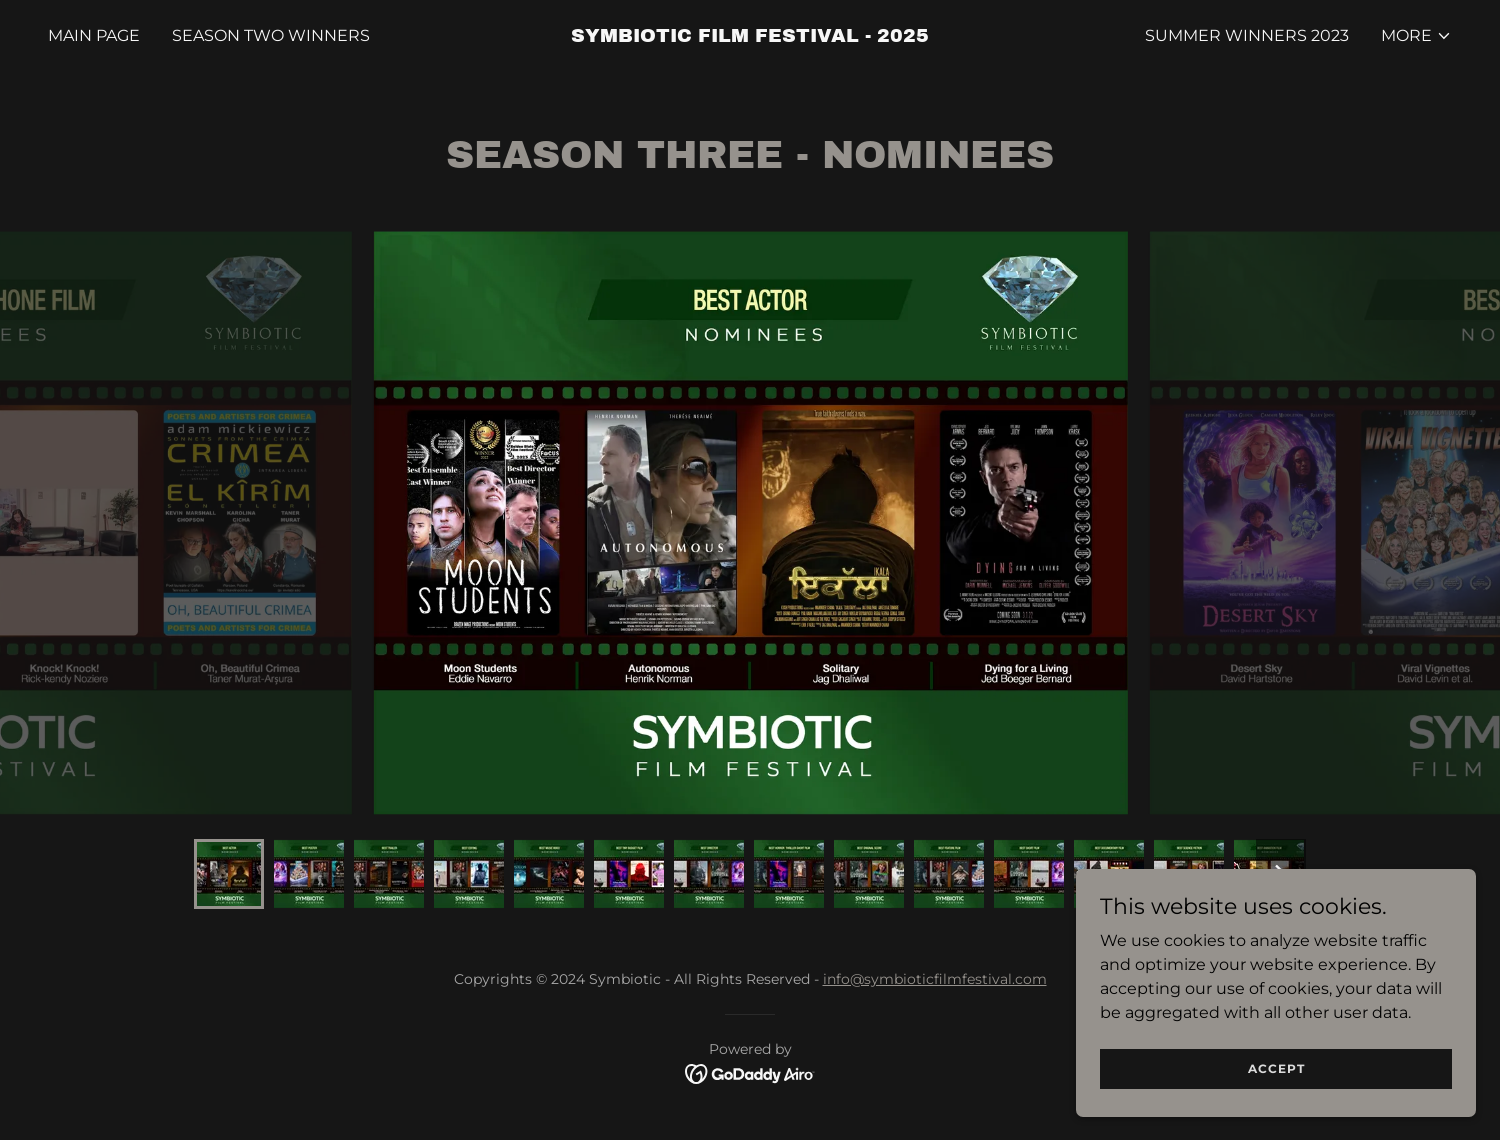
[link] (750, 36)
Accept (1276, 1068)
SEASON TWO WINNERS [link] (271, 35)
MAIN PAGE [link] (94, 35)
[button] (1416, 36)
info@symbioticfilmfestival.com (935, 979)
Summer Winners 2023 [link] (1247, 35)
